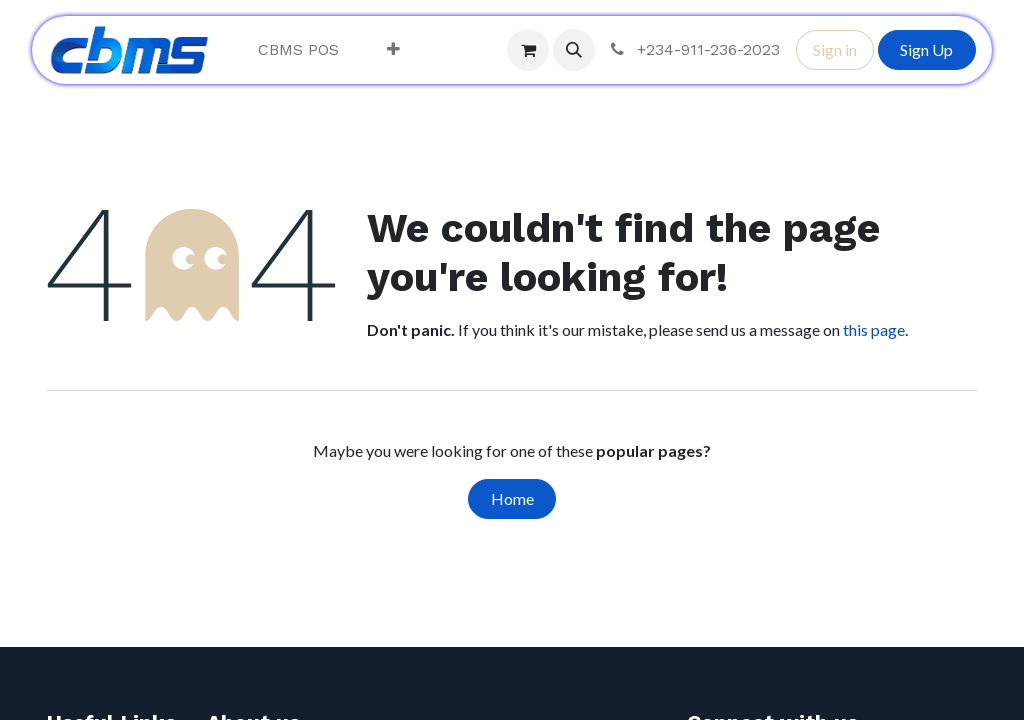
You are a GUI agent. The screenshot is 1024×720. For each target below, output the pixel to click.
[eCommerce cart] (528, 50)
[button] (574, 50)
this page (874, 329)
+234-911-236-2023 (693, 49)
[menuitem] (298, 50)
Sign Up (926, 49)
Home (512, 498)
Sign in (835, 49)
